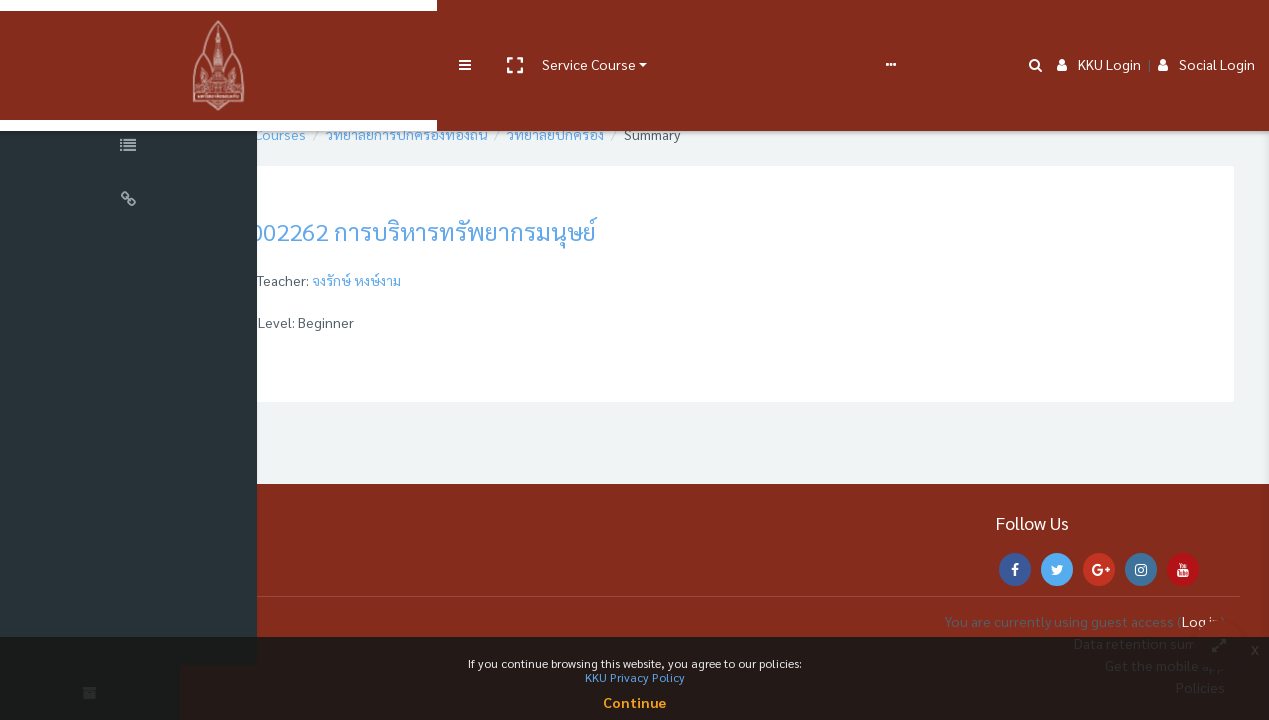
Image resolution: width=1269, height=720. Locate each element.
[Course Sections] (130, 94)
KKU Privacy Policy (635, 677)
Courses (378, 134)
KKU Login (1099, 32)
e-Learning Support (637, 32)
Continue (634, 702)
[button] (337, 33)
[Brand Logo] (130, 33)
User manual (523, 32)
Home (313, 134)
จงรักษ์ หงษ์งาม (454, 280)
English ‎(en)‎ (805, 32)
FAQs (738, 32)
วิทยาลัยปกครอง (653, 134)
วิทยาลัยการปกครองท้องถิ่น (504, 134)
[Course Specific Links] (130, 148)
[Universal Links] (130, 202)
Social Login (1206, 32)
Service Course (412, 32)
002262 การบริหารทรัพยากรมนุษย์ (521, 231)
